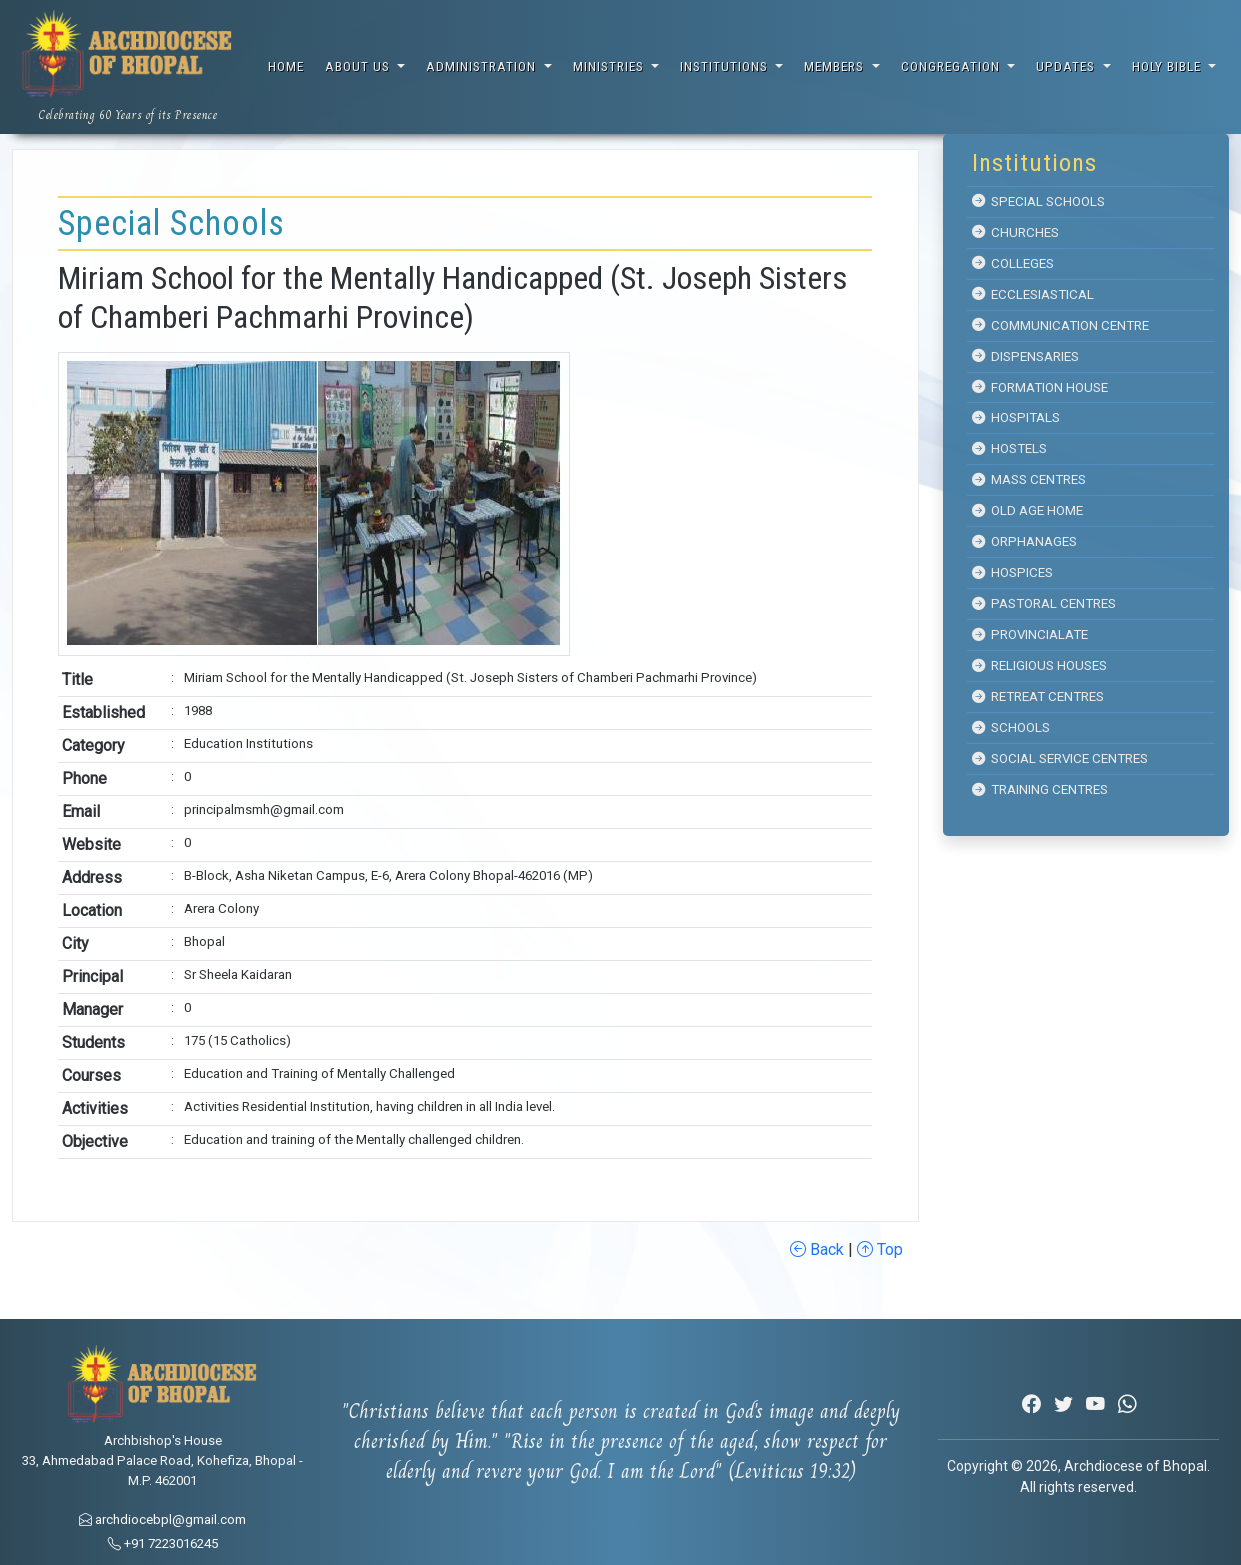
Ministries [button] (610, 66)
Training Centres (1040, 789)
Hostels (1009, 448)
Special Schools (1038, 201)
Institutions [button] (726, 66)
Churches (1015, 232)
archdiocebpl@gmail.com (162, 1519)
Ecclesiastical (1033, 294)
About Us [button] (359, 66)
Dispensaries (1025, 356)
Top (880, 1249)
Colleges (1013, 263)
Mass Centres (1029, 479)
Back (817, 1249)
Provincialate (1030, 634)
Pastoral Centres (1044, 603)
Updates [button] (1067, 66)
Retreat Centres (1038, 696)
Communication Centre (1060, 325)
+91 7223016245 (163, 1543)
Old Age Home (1027, 510)
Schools (1011, 727)
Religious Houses (1039, 665)
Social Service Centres (1060, 758)
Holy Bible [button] (1168, 66)
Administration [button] (483, 66)
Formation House (1040, 387)
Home (286, 66)
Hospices (1012, 572)
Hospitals (1016, 417)
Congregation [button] (952, 66)
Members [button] (836, 66)
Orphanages (1024, 541)
